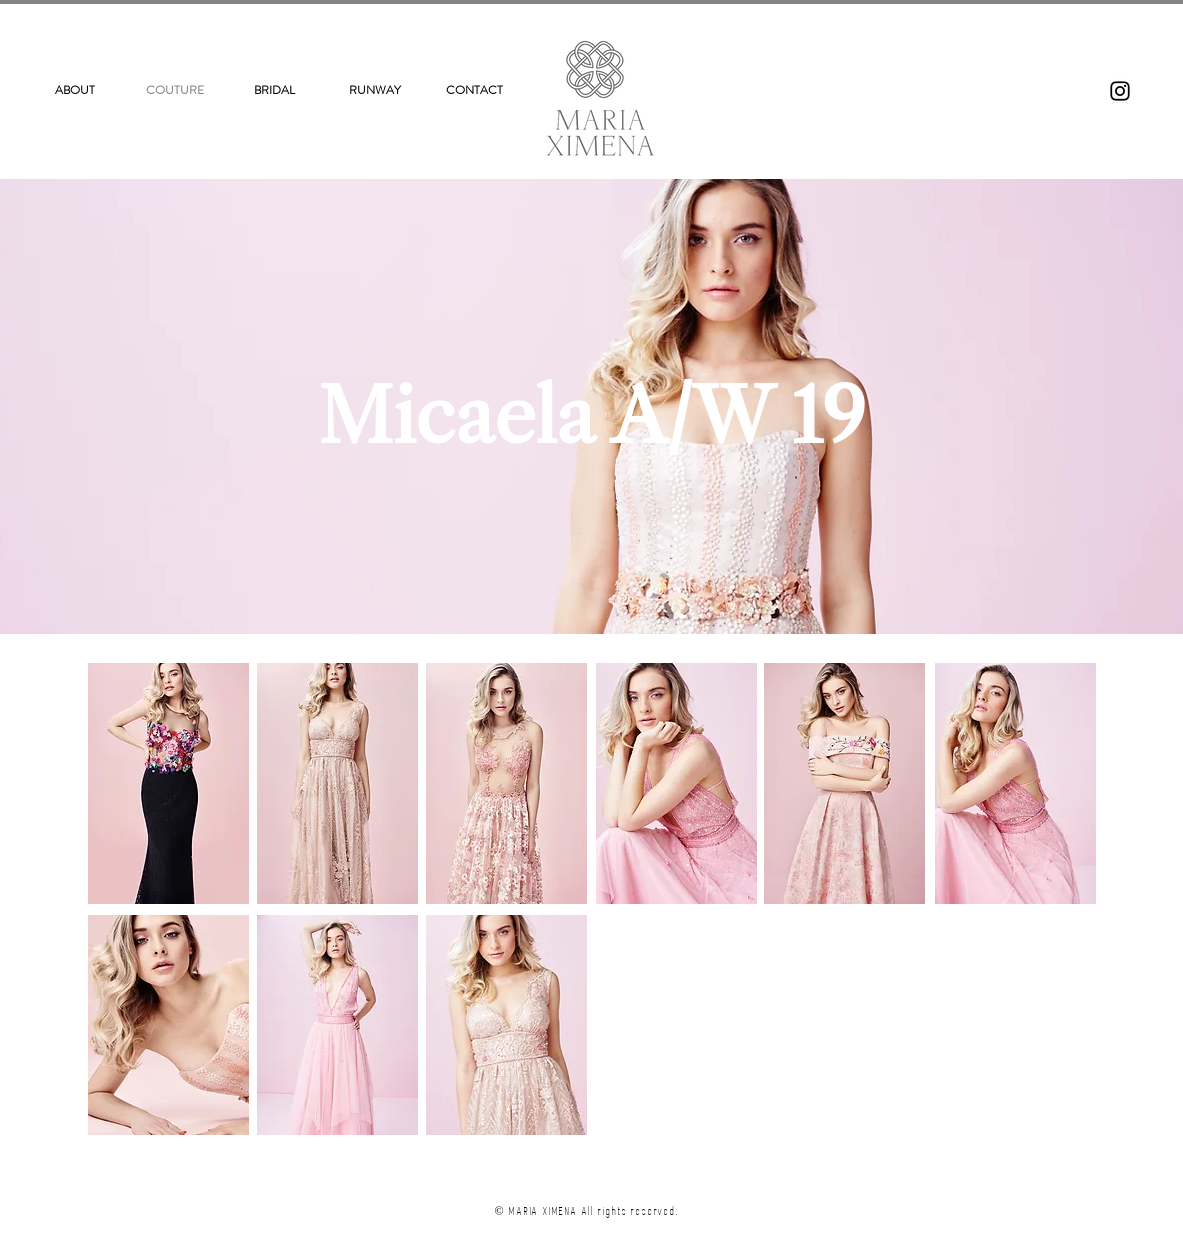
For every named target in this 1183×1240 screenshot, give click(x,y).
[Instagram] (1120, 91)
